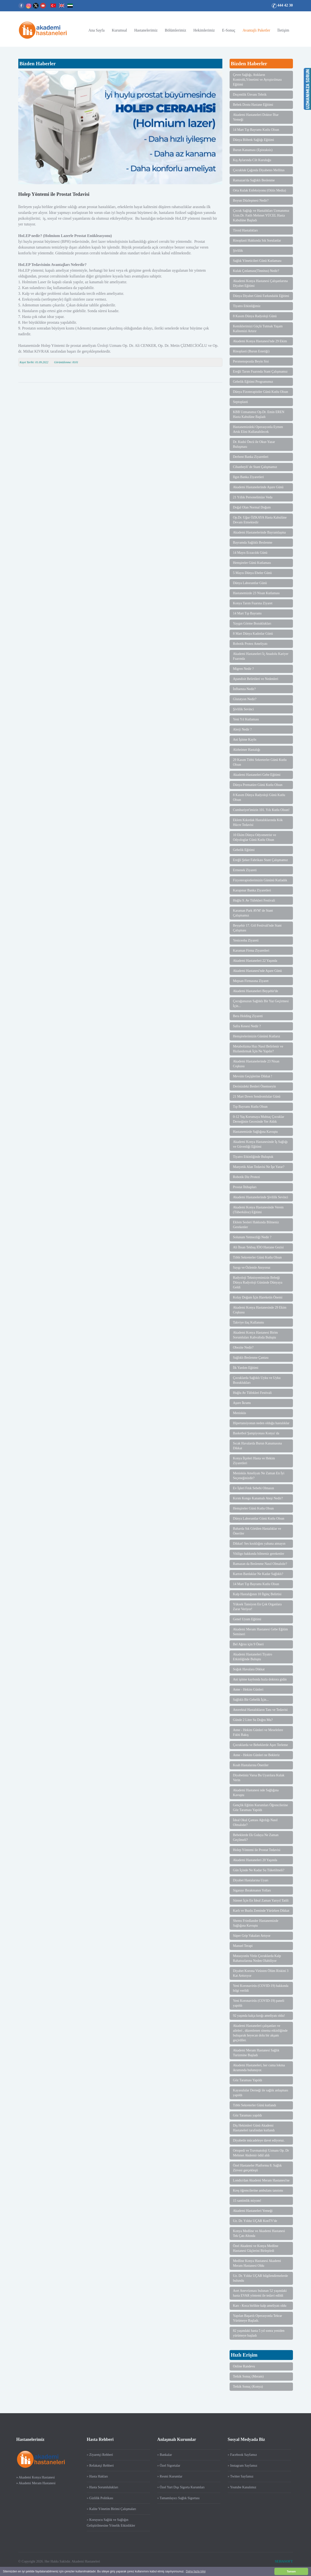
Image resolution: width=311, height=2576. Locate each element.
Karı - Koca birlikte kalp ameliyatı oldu (259, 2305)
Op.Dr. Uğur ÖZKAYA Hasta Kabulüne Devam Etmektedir (260, 520)
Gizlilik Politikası (99, 2498)
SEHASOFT (284, 2559)
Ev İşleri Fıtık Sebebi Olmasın (253, 1488)
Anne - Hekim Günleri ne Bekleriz (256, 1755)
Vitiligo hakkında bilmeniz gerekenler (258, 1553)
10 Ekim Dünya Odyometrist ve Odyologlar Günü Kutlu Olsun (254, 837)
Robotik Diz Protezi (246, 1177)
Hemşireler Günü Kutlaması (252, 563)
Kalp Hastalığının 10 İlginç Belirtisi (257, 1594)
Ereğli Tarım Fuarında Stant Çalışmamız (260, 371)
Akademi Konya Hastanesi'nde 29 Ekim (260, 341)
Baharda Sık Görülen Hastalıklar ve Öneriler (257, 1531)
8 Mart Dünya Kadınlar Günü (253, 633)
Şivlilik (238, 250)
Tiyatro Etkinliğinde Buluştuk (253, 1157)
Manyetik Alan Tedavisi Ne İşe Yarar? (258, 1167)
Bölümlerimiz (175, 30)
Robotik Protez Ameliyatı (250, 644)
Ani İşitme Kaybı (244, 739)
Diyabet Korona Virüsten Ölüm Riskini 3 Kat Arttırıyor (260, 1973)
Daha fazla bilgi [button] (195, 2571)
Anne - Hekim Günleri (248, 1689)
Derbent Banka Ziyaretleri (250, 457)
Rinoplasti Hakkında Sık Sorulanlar (257, 240)
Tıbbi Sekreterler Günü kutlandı (254, 2105)
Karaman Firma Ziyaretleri (251, 950)
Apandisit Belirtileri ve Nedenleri (255, 679)
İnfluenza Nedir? (244, 689)
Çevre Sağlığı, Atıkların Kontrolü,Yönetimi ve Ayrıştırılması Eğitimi (257, 79)
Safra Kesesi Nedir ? (247, 1026)
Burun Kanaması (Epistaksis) (252, 150)
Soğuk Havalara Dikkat (249, 1669)
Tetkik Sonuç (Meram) (248, 2376)
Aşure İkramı (242, 1403)
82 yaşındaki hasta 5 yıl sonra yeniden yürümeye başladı (259, 2333)
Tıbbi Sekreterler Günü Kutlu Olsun (257, 1257)
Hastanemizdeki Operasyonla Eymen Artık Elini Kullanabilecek (258, 429)
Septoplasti (240, 402)
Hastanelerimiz (146, 30)
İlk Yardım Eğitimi (245, 1368)
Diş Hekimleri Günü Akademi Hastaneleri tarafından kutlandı (254, 2128)
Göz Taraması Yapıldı (247, 2080)
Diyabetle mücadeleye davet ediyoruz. (259, 2140)
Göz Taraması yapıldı (247, 2115)
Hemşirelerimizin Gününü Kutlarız (256, 1036)
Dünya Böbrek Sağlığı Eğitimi (253, 140)
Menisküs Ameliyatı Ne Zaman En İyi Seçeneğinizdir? (258, 1475)
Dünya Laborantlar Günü (250, 583)
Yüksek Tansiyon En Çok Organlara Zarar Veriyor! (257, 1606)
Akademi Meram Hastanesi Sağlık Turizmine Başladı (256, 2053)
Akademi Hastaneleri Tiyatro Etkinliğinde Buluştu (252, 1657)
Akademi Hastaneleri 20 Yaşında (255, 1860)
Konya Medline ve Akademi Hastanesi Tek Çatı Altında (259, 2233)
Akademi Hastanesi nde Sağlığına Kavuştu (255, 1792)
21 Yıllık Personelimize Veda (252, 497)
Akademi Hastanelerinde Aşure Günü (258, 487)
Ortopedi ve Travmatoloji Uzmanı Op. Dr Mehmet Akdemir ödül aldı (261, 2153)
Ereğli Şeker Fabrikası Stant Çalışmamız (260, 860)
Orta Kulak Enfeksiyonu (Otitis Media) (259, 190)
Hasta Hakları (96, 2476)
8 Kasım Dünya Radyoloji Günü (255, 316)
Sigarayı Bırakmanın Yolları (252, 1890)
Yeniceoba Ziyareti (245, 940)
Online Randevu (244, 2366)
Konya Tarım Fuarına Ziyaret (252, 603)
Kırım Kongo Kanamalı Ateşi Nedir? (258, 1498)
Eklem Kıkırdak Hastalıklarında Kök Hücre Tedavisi (258, 822)
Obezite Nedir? (243, 1347)
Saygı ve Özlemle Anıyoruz (251, 1267)
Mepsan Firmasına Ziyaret (251, 981)
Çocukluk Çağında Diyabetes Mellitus (259, 170)
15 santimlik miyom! (247, 2200)
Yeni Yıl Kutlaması (246, 719)
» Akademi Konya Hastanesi (33, 2477)
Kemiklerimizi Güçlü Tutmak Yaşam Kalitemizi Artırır (258, 328)
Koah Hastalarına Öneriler (251, 1765)
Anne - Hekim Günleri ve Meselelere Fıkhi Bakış (258, 1732)
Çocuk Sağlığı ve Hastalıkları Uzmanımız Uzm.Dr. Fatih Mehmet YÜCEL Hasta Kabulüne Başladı (261, 215)
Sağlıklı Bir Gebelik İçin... (251, 1699)
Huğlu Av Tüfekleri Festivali (252, 1393)
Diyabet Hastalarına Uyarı (250, 1880)
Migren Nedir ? (243, 669)
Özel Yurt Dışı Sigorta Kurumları (179, 2487)
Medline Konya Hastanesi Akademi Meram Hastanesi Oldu (257, 2263)
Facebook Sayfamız (241, 2455)
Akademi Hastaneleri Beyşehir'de (255, 991)
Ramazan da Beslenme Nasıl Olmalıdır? (260, 1564)
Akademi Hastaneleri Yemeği (252, 2211)
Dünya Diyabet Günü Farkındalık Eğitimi (261, 296)
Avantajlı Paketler (256, 30)
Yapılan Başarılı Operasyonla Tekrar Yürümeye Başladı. (257, 2318)
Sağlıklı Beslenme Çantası (251, 1357)
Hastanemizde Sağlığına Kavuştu (255, 1131)
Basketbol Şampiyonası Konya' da (256, 1433)
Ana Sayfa (96, 30)
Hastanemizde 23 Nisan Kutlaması (256, 593)
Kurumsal (119, 30)
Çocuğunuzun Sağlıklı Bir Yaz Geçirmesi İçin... (261, 1003)
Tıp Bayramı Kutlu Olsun (250, 1106)
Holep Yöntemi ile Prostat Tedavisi (256, 1850)
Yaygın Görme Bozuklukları (252, 623)
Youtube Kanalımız (240, 2487)
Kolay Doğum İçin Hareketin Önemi (257, 1297)
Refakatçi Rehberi (99, 2465)
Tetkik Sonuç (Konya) (248, 2386)
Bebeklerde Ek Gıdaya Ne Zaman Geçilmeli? (255, 1837)
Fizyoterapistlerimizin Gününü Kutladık (260, 880)
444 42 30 (285, 5)
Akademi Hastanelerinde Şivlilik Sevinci (260, 1197)
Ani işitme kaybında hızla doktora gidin (260, 1679)
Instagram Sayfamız (241, 2465)
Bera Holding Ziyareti (248, 1016)
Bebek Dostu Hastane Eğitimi (253, 104)
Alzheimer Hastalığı (246, 749)
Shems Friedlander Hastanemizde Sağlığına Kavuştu (255, 1923)
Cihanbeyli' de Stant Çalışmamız (255, 467)
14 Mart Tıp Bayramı (247, 613)
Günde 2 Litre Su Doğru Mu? (253, 1720)
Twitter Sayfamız (239, 2476)
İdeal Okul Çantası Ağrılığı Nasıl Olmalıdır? (255, 1822)
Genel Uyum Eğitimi (247, 1619)
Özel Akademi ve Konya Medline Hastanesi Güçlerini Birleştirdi (255, 2248)
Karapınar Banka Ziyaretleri (252, 890)
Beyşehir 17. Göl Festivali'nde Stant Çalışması (257, 928)
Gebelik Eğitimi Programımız (253, 381)
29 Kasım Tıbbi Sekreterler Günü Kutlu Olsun (260, 762)
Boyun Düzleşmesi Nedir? (251, 200)
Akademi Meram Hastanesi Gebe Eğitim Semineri (260, 1631)
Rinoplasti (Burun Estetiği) (251, 351)
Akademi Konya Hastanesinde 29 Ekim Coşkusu (259, 1310)
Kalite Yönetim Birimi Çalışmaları (110, 2509)
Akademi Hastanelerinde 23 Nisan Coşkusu (256, 1064)
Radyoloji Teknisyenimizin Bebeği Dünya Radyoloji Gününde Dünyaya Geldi (257, 1282)
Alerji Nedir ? (242, 729)
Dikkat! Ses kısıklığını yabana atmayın (259, 1543)
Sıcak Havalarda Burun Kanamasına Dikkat (257, 1446)
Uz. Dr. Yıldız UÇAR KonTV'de (255, 2221)
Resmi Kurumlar (168, 2476)
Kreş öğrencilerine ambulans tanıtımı (258, 2190)
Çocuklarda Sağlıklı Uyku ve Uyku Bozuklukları (257, 1380)
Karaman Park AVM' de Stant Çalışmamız (253, 913)
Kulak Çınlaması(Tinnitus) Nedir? (256, 271)
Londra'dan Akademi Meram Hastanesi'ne (261, 2180)
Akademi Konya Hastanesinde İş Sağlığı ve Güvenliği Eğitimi (260, 1144)
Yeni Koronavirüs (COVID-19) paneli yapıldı (258, 2003)
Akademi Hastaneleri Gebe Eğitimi (256, 775)
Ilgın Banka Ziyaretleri (248, 477)
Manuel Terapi (243, 1946)
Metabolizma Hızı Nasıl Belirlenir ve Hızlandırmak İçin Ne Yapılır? (258, 1049)
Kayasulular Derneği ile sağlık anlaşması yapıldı (260, 2092)
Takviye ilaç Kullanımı (248, 1322)
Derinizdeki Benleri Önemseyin (254, 1086)
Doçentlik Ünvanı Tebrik (250, 94)
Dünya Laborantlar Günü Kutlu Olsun (258, 1518)
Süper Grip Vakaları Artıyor (252, 1935)
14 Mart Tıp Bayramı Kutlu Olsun (256, 130)
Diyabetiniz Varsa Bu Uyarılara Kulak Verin (259, 1777)
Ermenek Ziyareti (245, 870)
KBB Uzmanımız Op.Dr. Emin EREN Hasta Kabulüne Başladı (258, 414)
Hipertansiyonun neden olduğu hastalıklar (261, 1423)
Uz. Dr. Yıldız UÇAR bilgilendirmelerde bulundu (260, 2278)
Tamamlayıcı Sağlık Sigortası (177, 2498)
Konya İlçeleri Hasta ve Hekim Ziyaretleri (254, 1460)
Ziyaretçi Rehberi (98, 2455)
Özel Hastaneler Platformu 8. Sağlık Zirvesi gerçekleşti (257, 2168)
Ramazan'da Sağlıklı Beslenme (254, 180)
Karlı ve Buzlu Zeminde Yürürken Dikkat (261, 1910)
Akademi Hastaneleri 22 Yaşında (255, 960)
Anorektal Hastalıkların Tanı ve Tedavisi (260, 1710)
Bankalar (163, 2455)
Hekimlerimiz (204, 30)
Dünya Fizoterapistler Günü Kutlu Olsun (260, 392)
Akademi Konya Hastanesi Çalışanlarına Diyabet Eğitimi (260, 283)
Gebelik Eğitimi (244, 850)
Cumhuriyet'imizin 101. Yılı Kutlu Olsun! (261, 810)
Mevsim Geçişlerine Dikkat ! (252, 1076)
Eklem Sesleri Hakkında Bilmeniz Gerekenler (256, 1224)
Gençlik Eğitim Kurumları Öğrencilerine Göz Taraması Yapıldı (260, 1807)
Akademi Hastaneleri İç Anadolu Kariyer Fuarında (260, 656)
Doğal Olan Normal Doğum (252, 507)
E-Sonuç (228, 30)
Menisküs (239, 1413)
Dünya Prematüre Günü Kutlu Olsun (257, 785)
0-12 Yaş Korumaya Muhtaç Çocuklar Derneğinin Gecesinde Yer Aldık (258, 1119)
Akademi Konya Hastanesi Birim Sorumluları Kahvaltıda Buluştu (255, 1335)
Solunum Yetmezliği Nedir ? (252, 1237)
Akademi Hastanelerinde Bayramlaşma (259, 532)
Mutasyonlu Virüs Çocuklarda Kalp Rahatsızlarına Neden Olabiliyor (257, 1958)
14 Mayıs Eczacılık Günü (250, 552)
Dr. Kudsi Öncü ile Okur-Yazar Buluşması (254, 444)
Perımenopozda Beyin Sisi (251, 361)
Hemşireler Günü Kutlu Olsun (253, 1508)
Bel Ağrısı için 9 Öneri (248, 1644)
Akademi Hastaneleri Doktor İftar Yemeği (255, 117)
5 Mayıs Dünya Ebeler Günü (252, 573)
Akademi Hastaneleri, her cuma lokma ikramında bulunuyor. (259, 2067)
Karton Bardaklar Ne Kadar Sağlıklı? (258, 1574)
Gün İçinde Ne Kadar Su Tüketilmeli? (258, 1870)
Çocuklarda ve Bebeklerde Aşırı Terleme (260, 1745)
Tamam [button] (291, 2571)
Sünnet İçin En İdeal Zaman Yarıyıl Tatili (261, 1900)
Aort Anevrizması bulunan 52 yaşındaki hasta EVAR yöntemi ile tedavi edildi (260, 2293)
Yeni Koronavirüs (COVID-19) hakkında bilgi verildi (260, 1988)
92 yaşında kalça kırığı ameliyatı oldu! (259, 2015)
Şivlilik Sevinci (243, 709)
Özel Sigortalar (167, 2465)
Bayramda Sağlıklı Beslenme (252, 542)
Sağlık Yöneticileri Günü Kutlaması (257, 261)
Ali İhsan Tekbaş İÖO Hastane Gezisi (258, 1247)
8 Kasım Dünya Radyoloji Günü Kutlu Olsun (259, 797)
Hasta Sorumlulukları (101, 2487)
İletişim (283, 30)
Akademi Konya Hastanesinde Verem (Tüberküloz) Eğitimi (258, 1210)
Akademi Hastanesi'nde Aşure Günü (257, 971)
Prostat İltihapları (245, 1187)
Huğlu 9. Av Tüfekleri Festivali (254, 900)
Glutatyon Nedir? (245, 699)
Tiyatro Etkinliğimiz (246, 306)
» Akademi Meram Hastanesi (33, 2483)
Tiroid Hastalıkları (245, 230)
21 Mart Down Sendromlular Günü (256, 1096)
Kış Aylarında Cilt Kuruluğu (252, 160)
